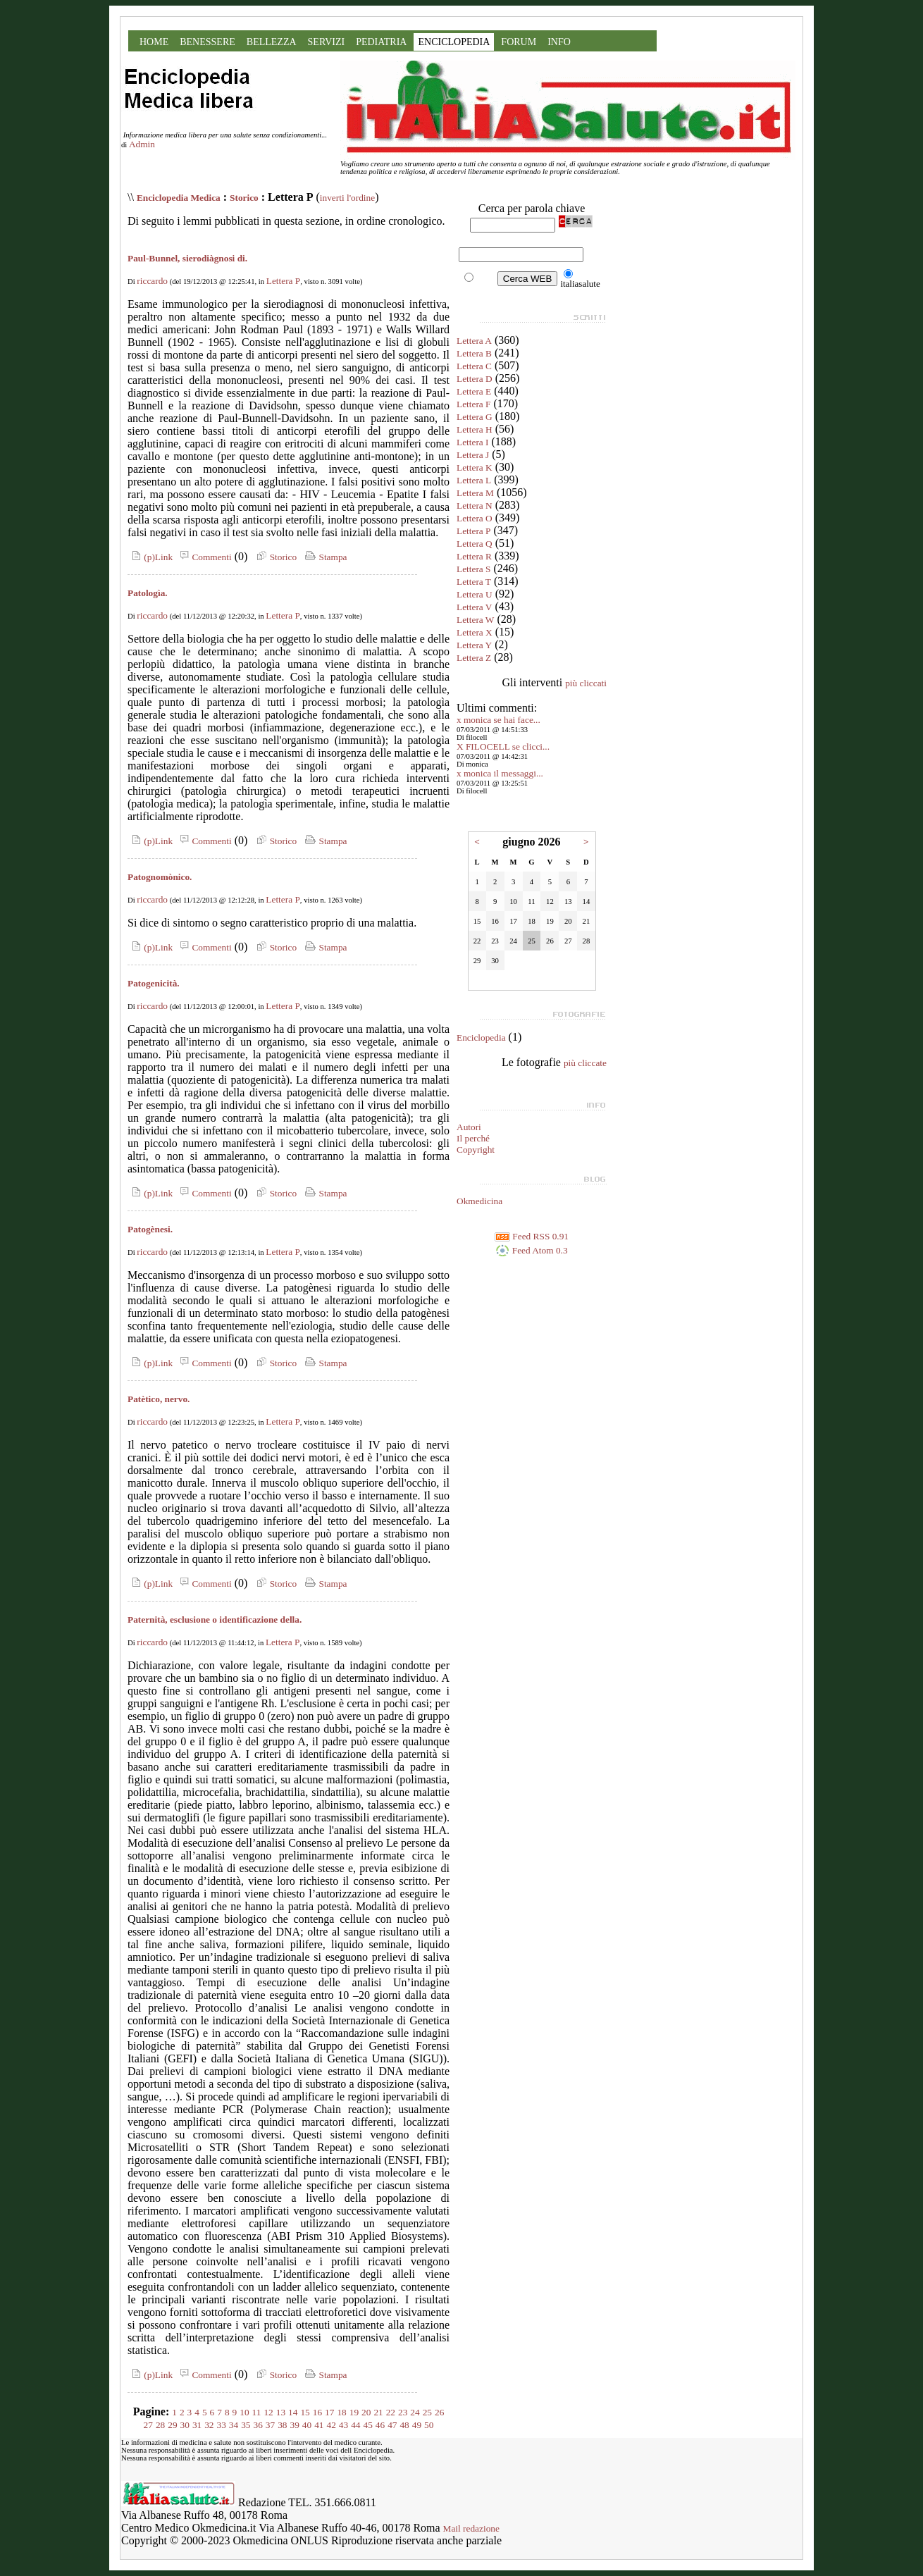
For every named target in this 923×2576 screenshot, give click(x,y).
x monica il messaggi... (500, 773)
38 (282, 2425)
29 (172, 2425)
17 (329, 2412)
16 (317, 2412)
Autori (469, 1127)
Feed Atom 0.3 (531, 1250)
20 (366, 2412)
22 (390, 2412)
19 (354, 2412)
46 (380, 2425)
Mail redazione (471, 2528)
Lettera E (474, 391)
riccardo (152, 280)
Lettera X (475, 632)
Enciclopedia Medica (179, 197)
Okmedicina (479, 1201)
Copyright (476, 1149)
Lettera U (475, 594)
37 (270, 2425)
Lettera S (473, 569)
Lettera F (473, 404)
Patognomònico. (160, 877)
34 (233, 2425)
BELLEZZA (272, 42)
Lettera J (473, 455)
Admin (142, 144)
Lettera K (475, 467)
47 (392, 2425)
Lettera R (474, 556)
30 (185, 2425)
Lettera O (475, 518)
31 (197, 2425)
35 (245, 2425)
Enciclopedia (481, 1037)
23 (402, 2412)
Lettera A (474, 340)
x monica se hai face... (498, 719)
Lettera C (474, 366)
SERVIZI (326, 42)
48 (404, 2425)
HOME (154, 42)
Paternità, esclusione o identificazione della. (215, 1619)
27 (148, 2425)
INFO (559, 42)
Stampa (324, 557)
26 (439, 2412)
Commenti (203, 557)
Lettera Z (474, 657)
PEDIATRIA (381, 42)
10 (244, 2412)
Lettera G (475, 416)
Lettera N (475, 505)
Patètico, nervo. (159, 1399)
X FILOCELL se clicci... (503, 746)
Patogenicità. (154, 983)
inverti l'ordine (347, 197)
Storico (244, 197)
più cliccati (586, 683)
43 (343, 2425)
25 (427, 2412)
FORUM (518, 42)
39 (294, 2425)
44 (355, 2425)
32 (208, 2425)
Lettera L (474, 480)
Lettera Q (475, 543)
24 (414, 2412)
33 (221, 2425)
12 (268, 2412)
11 (256, 2412)
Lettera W (475, 619)
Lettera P (283, 280)
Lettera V (474, 607)
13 (280, 2412)
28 (160, 2425)
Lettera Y (474, 645)
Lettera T (474, 581)
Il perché (473, 1138)
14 (292, 2412)
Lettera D (475, 378)
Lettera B (474, 353)
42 (330, 2425)
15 (304, 2412)
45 (367, 2425)
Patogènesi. (150, 1229)
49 (416, 2425)
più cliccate (585, 1063)
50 (428, 2425)
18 (341, 2412)
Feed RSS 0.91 (532, 1236)
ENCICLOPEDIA (454, 42)
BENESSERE (207, 42)
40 (306, 2425)
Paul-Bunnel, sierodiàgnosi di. (187, 258)
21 (378, 2412)
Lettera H (475, 429)
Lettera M (475, 493)
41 (318, 2425)
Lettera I (473, 442)
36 (258, 2425)
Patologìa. (148, 593)
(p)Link (150, 557)
